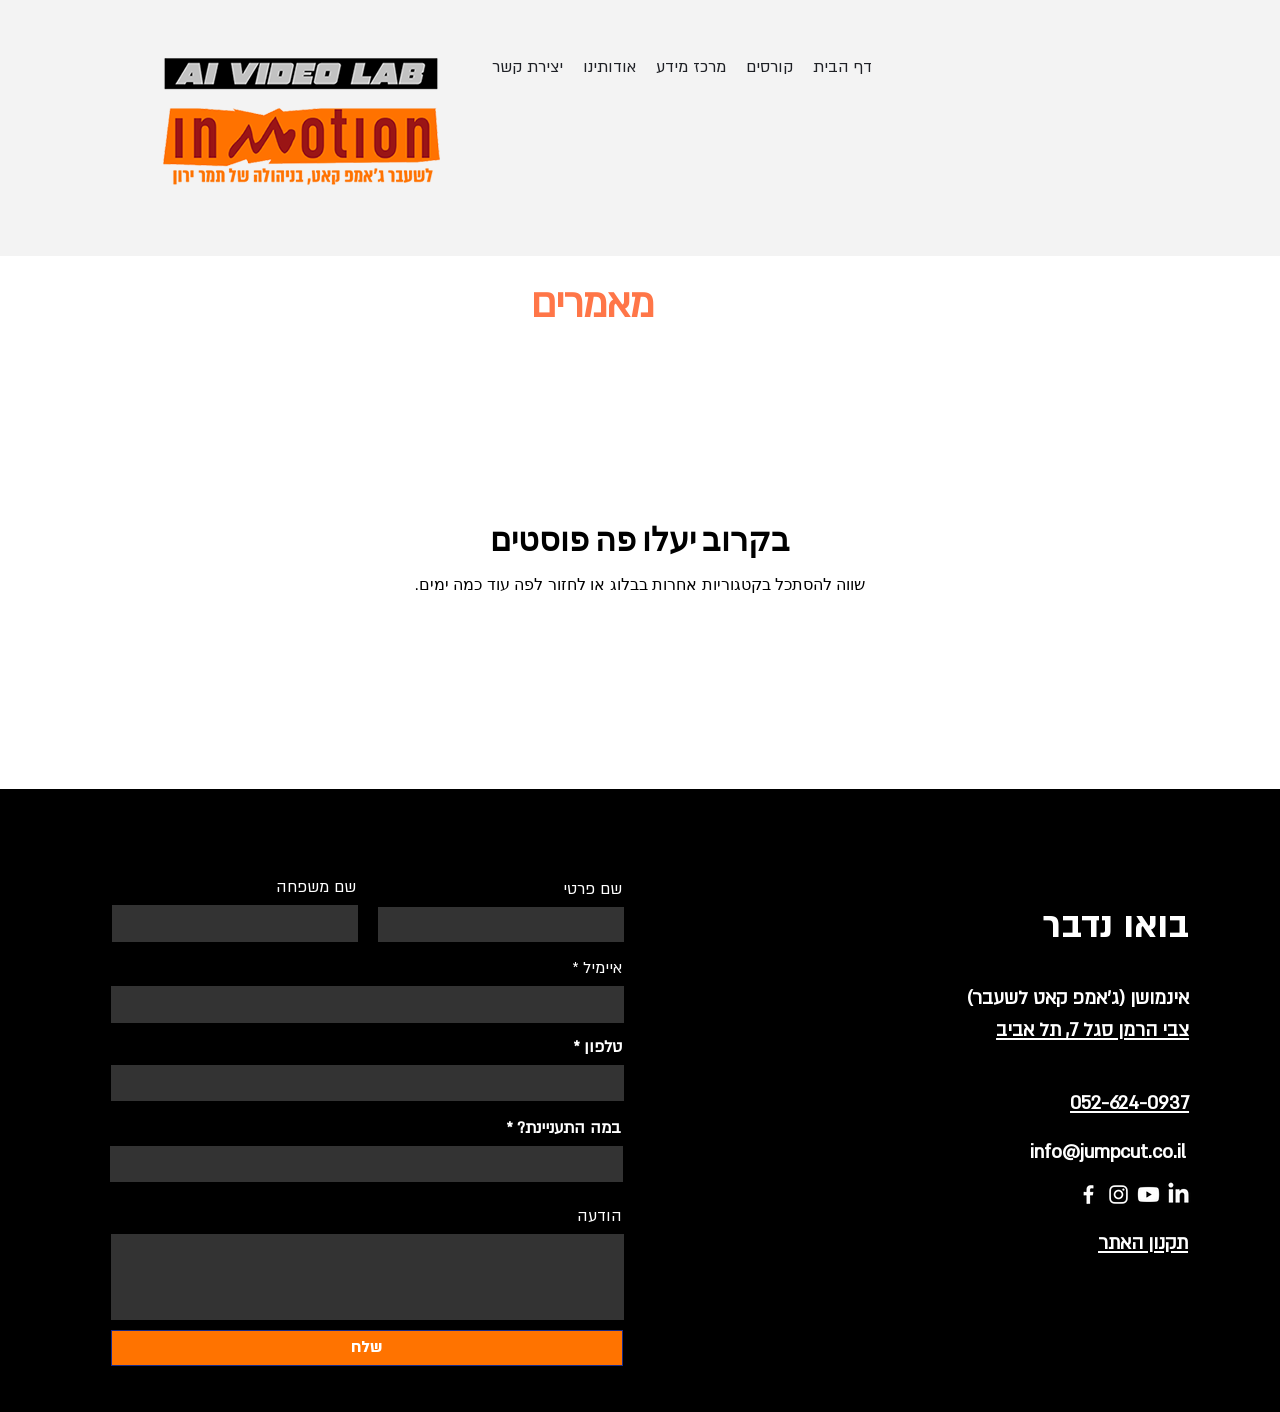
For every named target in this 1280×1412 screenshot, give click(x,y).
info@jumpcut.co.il (1108, 1152)
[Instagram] (1118, 1194)
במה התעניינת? (569, 1128)
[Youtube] (1148, 1194)
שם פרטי (592, 889)
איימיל (602, 968)
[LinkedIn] (1178, 1194)
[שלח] (367, 1348)
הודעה (599, 1216)
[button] (769, 67)
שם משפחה (316, 887)
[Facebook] (1088, 1194)
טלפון (603, 1047)
